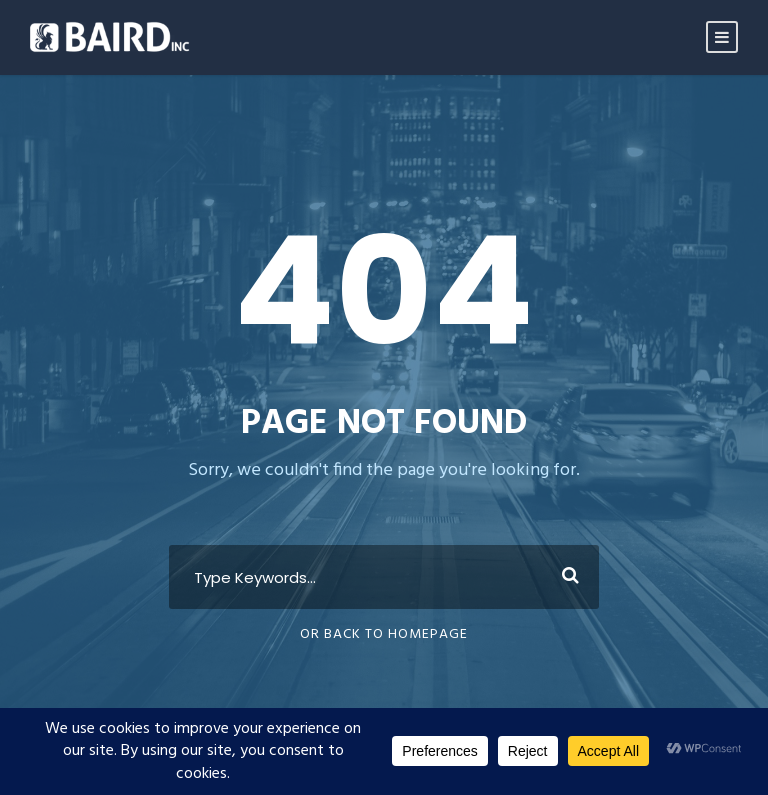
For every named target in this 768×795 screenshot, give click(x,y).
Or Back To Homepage (384, 634)
